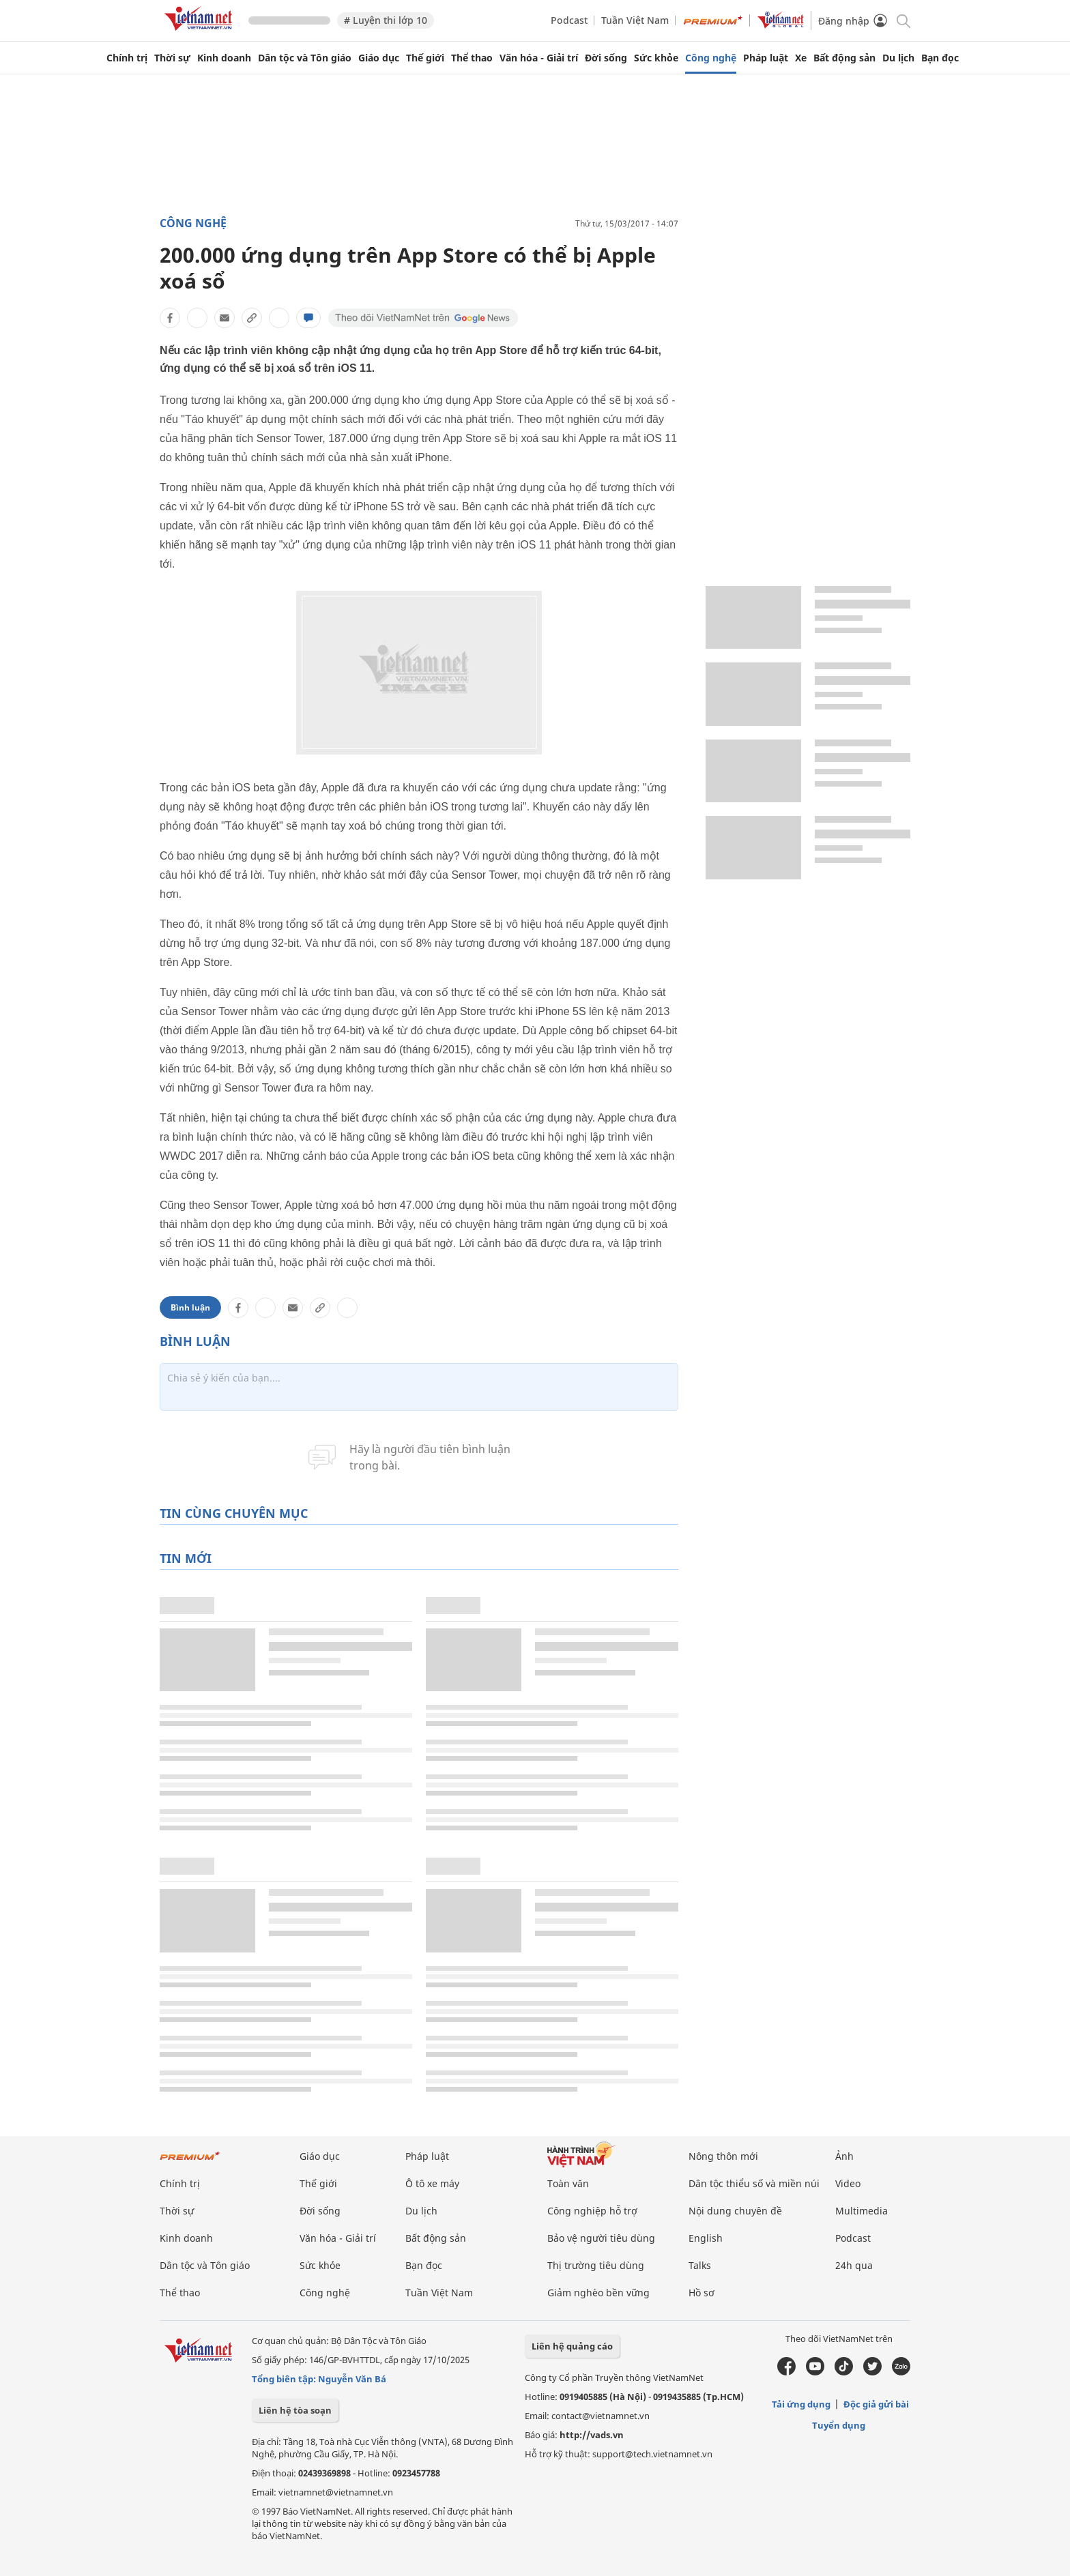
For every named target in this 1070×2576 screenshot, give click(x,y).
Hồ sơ (701, 2292)
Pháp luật (765, 58)
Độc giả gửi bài (876, 2404)
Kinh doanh (224, 58)
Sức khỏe (656, 58)
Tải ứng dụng (801, 2404)
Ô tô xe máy (432, 2183)
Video (848, 2183)
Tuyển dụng (838, 2425)
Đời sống (606, 58)
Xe (801, 58)
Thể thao (472, 58)
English (706, 2237)
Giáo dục (378, 58)
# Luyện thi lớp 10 (385, 20)
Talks (700, 2265)
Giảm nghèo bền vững (598, 2292)
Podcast (569, 20)
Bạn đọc (940, 58)
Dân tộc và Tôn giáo (304, 58)
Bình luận (190, 1307)
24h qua (854, 2265)
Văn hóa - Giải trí (539, 58)
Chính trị (126, 58)
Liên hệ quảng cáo (572, 2346)
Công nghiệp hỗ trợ (592, 2210)
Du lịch (898, 58)
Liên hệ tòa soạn (295, 2410)
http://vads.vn (592, 2435)
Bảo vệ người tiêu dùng (601, 2237)
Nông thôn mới (723, 2156)
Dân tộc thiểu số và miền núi (754, 2183)
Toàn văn (568, 2183)
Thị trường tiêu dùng (595, 2265)
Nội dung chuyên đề (735, 2210)
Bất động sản (844, 58)
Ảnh (844, 2156)
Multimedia (861, 2210)
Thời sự (172, 58)
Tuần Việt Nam (635, 20)
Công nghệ (710, 58)
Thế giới (425, 58)
